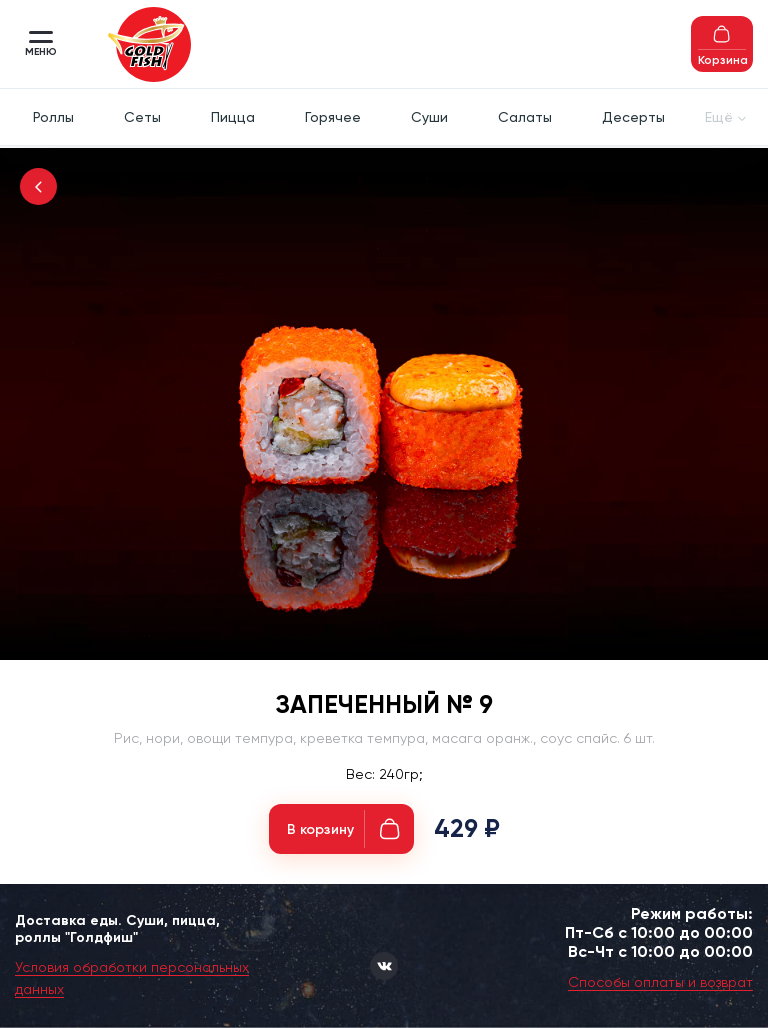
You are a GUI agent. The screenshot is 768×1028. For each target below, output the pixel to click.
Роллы (53, 117)
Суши (429, 117)
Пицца (233, 117)
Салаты (525, 117)
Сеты (142, 117)
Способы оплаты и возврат (660, 982)
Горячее (333, 117)
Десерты (633, 117)
